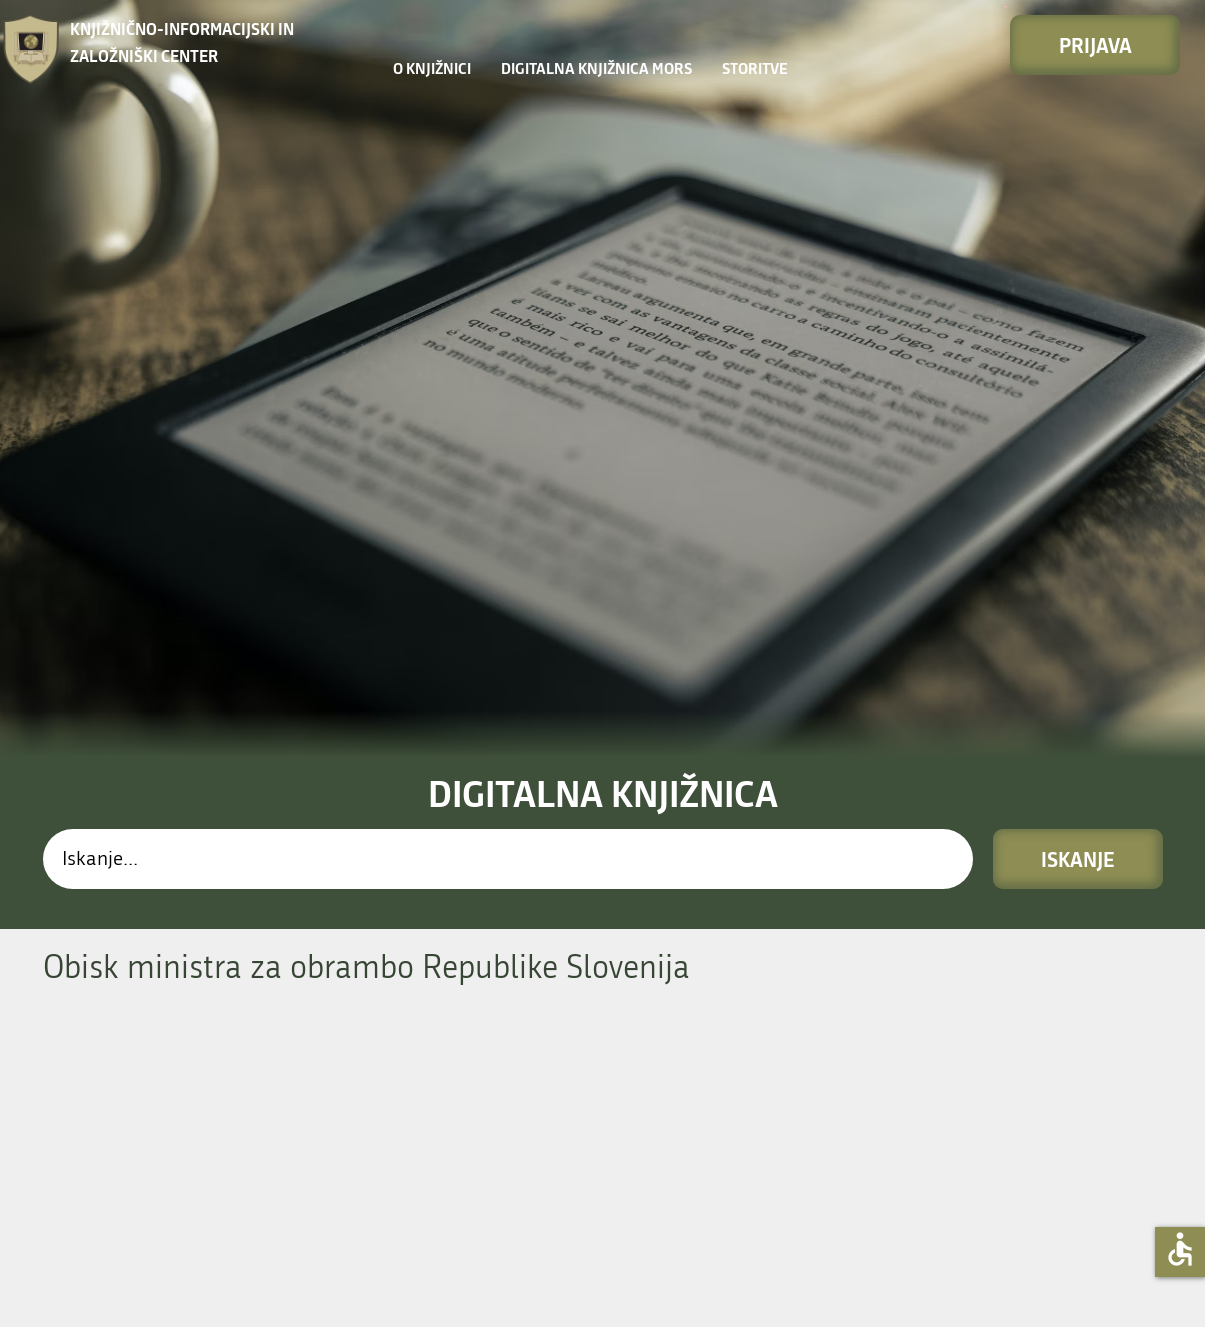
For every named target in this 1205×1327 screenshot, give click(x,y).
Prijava (1095, 45)
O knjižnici (432, 68)
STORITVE (755, 68)
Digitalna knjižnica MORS (596, 68)
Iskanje (1078, 859)
